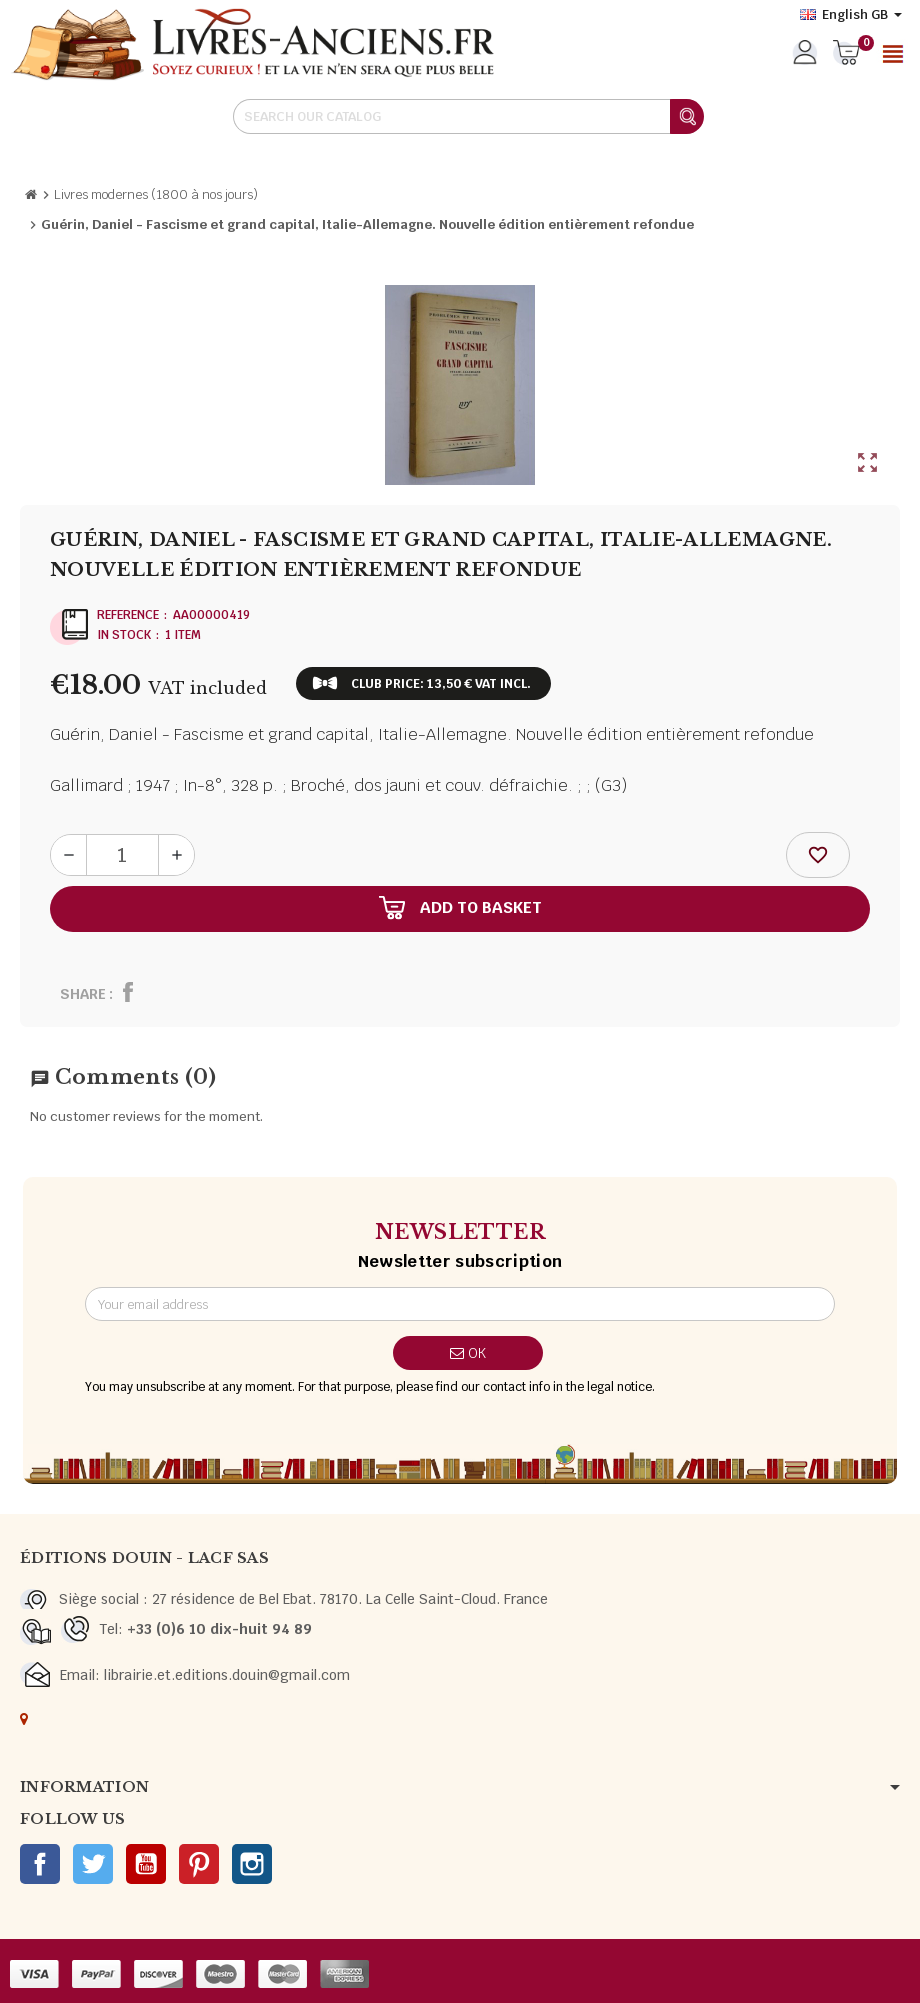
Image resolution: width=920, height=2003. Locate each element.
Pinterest (199, 1864)
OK (468, 1353)
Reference (128, 615)
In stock (124, 635)
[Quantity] (122, 855)
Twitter (93, 1864)
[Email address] (460, 1304)
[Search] (468, 116)
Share (83, 994)
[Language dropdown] (851, 15)
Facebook (40, 1864)
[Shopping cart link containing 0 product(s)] (846, 54)
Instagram (252, 1864)
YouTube (146, 1864)
